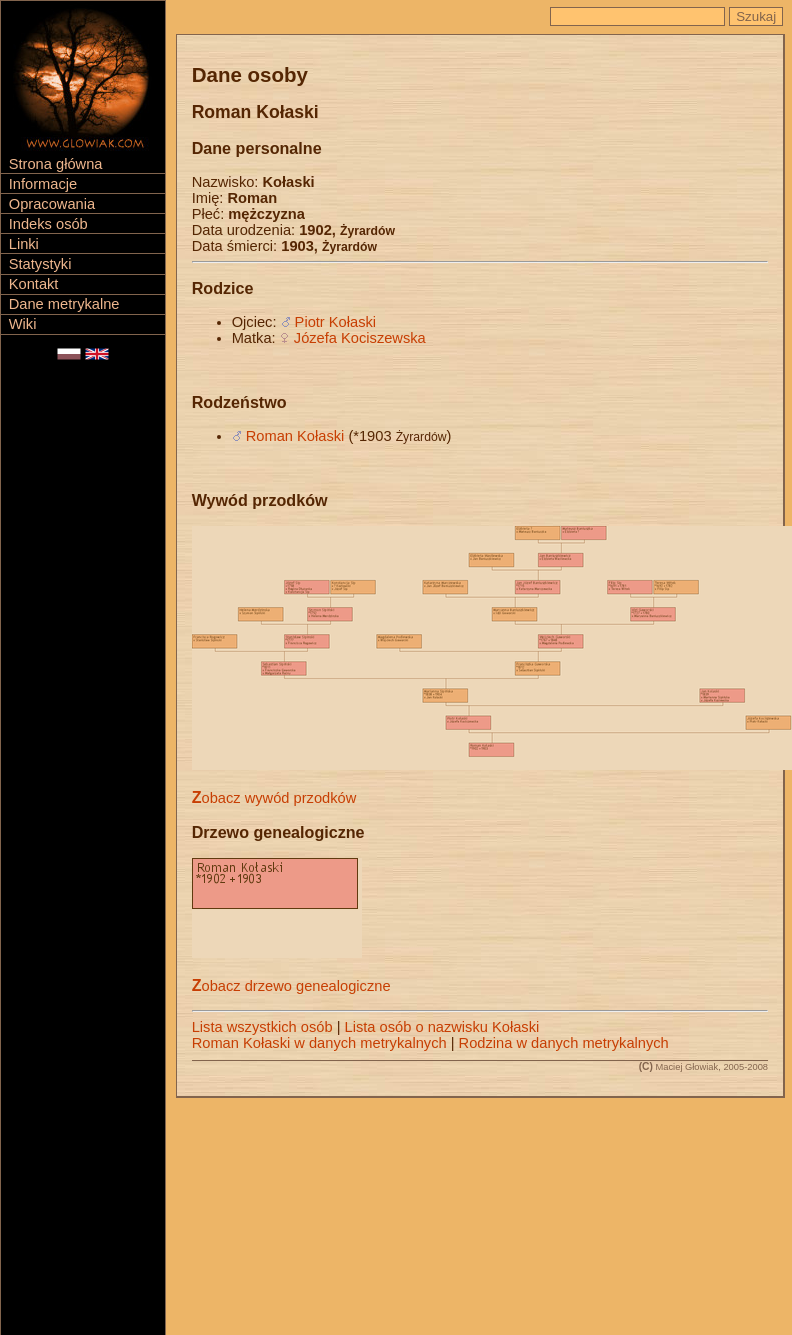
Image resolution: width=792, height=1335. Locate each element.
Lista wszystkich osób (262, 1027)
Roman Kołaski (295, 436)
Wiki (23, 324)
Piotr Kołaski (335, 322)
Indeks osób (48, 224)
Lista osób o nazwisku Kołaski (442, 1027)
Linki (24, 244)
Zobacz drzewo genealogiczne (291, 986)
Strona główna (56, 164)
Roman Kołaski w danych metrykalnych (319, 1043)
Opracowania (52, 204)
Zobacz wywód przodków (274, 798)
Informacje (43, 184)
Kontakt (34, 284)
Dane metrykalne (64, 304)
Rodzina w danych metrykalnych (564, 1043)
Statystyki (40, 264)
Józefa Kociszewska (360, 338)
